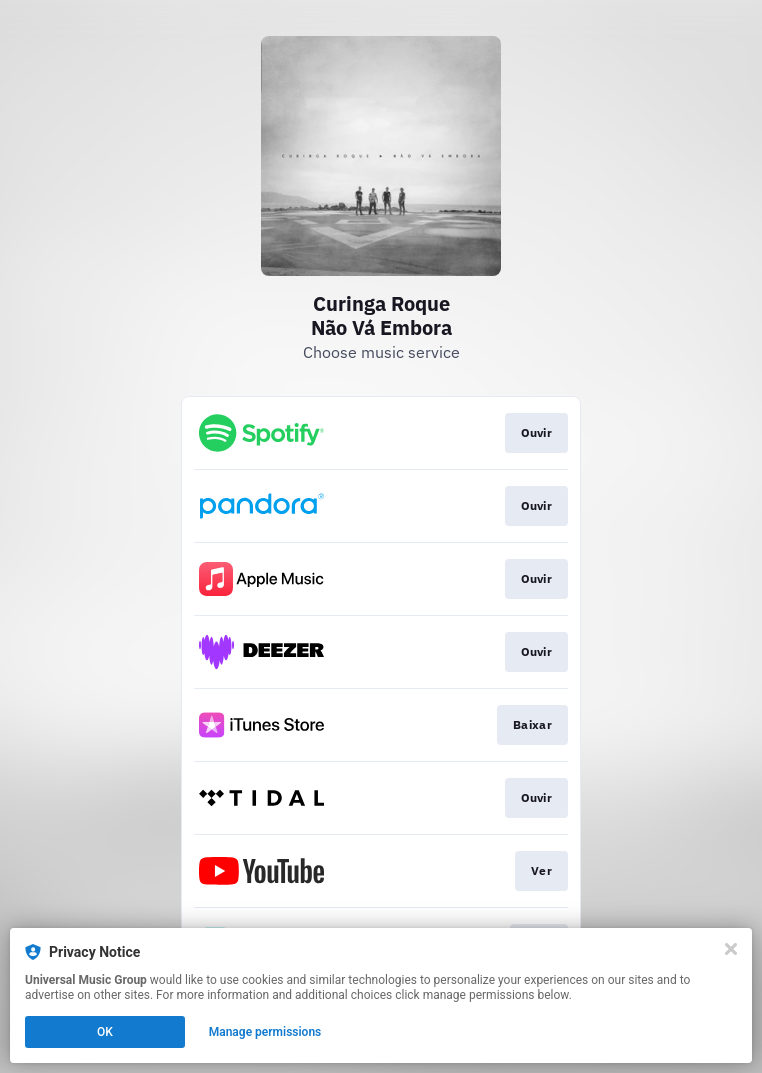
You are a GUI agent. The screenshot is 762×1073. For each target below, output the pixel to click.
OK (105, 1032)
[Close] (731, 949)
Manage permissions (265, 1032)
